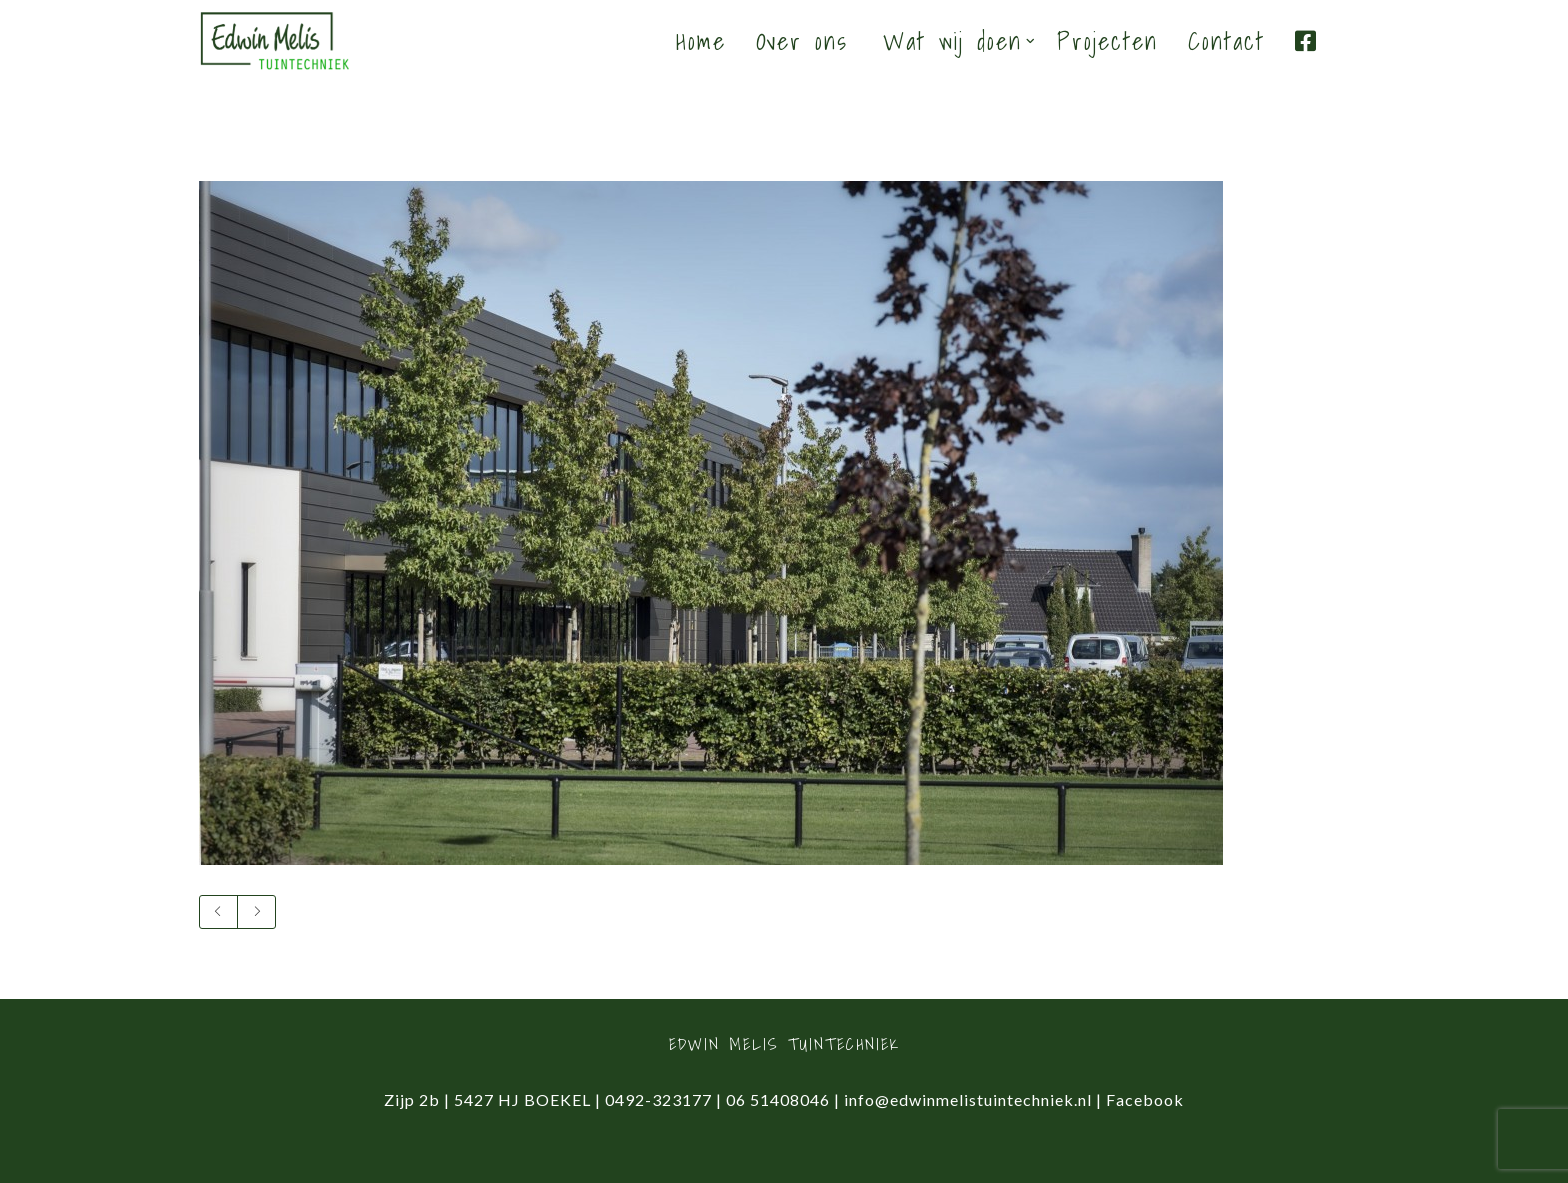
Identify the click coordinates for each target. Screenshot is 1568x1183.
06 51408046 (778, 1099)
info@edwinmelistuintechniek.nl (968, 1099)
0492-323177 (658, 1099)
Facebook (1145, 1099)
